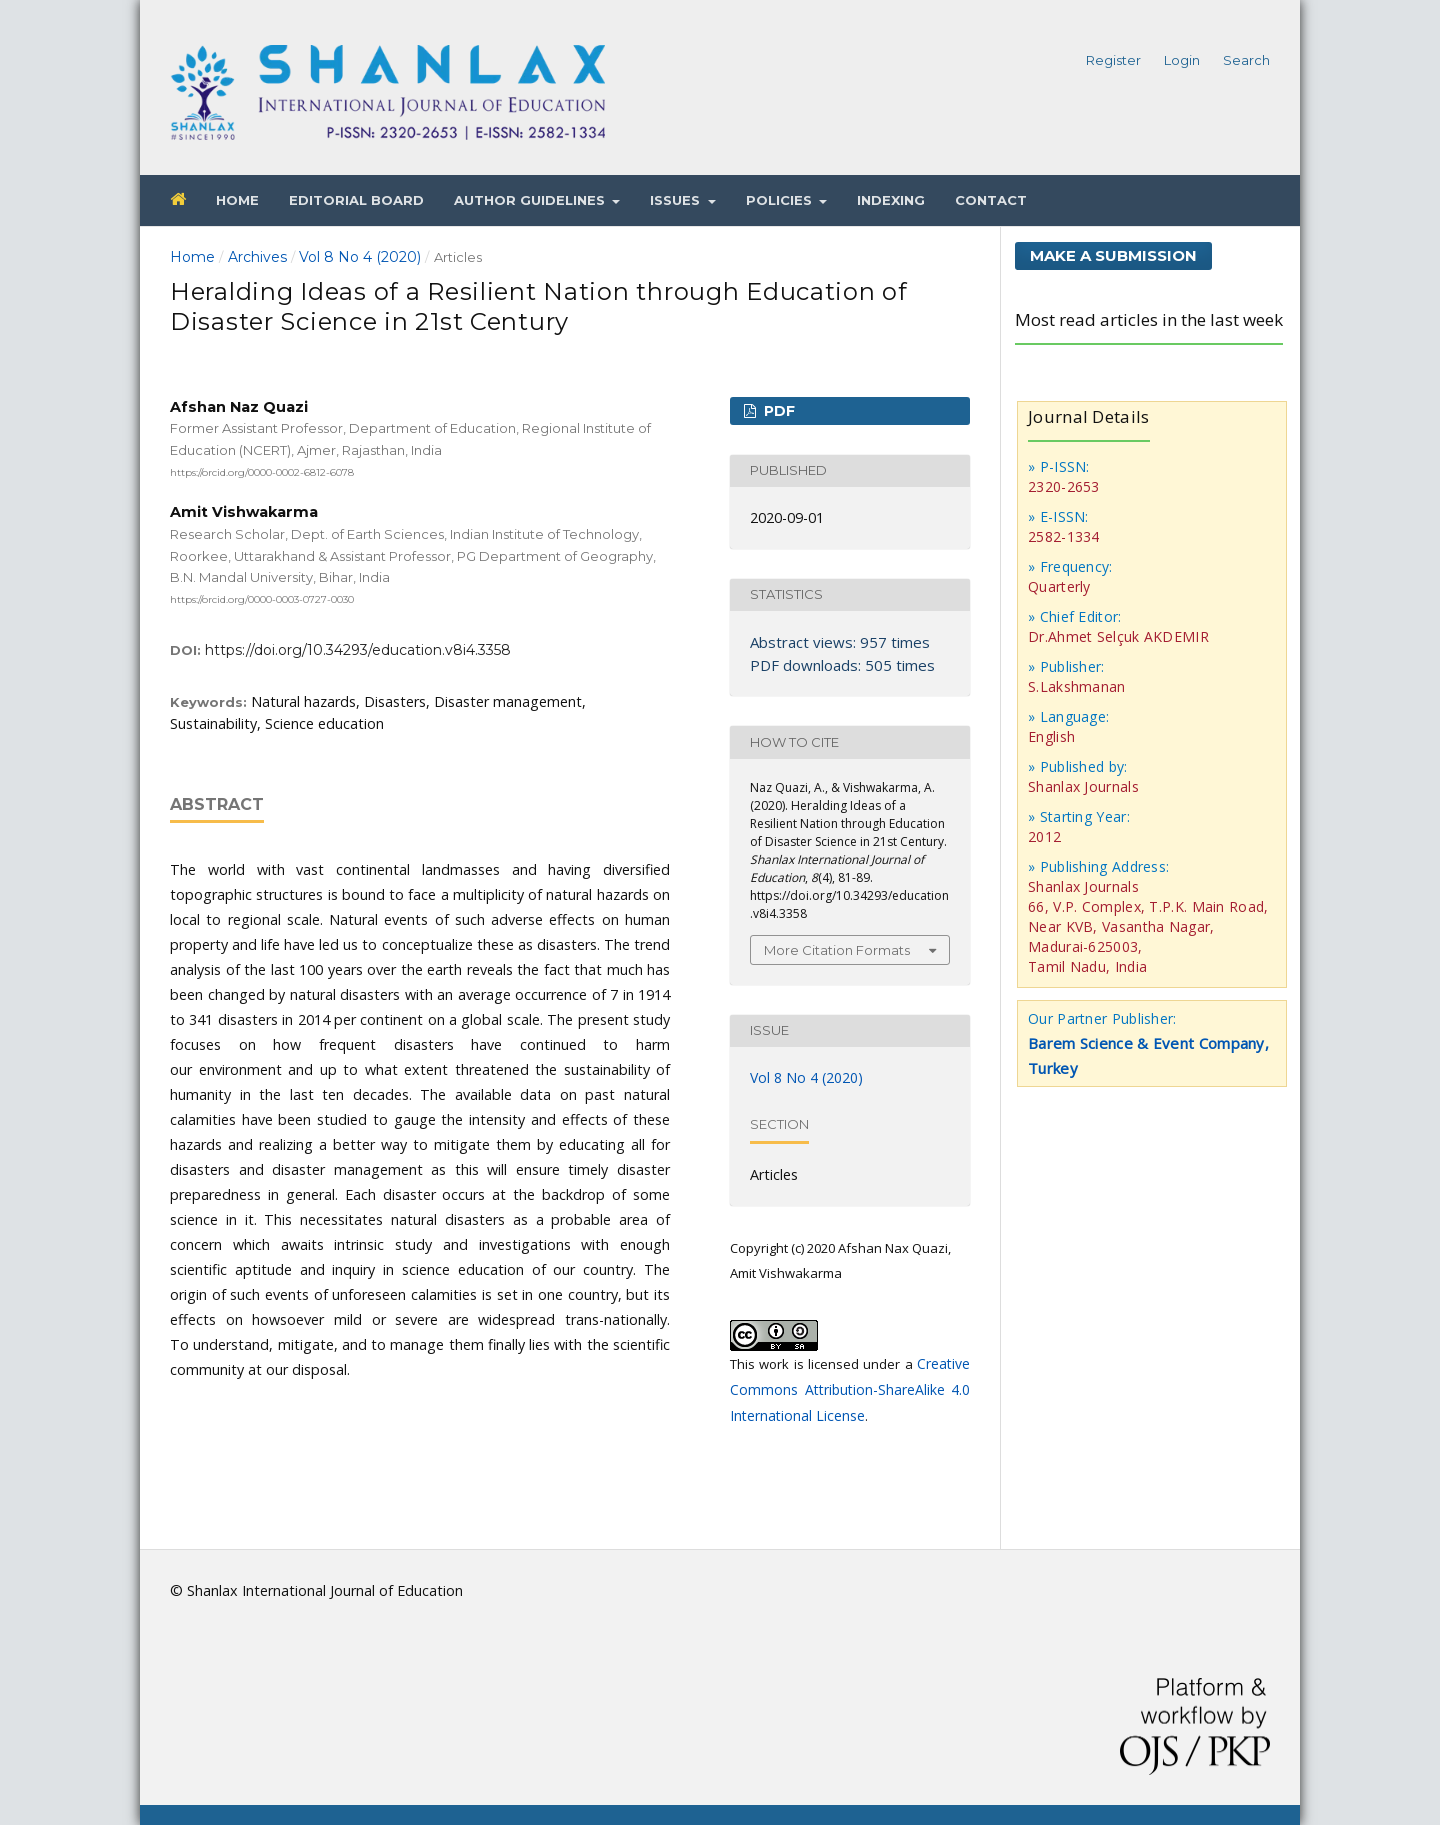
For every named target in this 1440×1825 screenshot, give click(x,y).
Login (1182, 60)
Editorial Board (356, 200)
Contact (991, 200)
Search (1246, 60)
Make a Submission (1113, 255)
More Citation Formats (837, 950)
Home (237, 200)
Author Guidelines (531, 200)
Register (1113, 60)
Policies (781, 200)
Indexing (891, 200)
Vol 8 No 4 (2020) (360, 257)
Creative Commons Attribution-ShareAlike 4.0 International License (850, 1389)
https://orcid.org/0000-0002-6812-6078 (262, 471)
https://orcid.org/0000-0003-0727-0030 (262, 599)
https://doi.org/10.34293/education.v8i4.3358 (358, 650)
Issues (677, 200)
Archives (257, 257)
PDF (777, 411)
